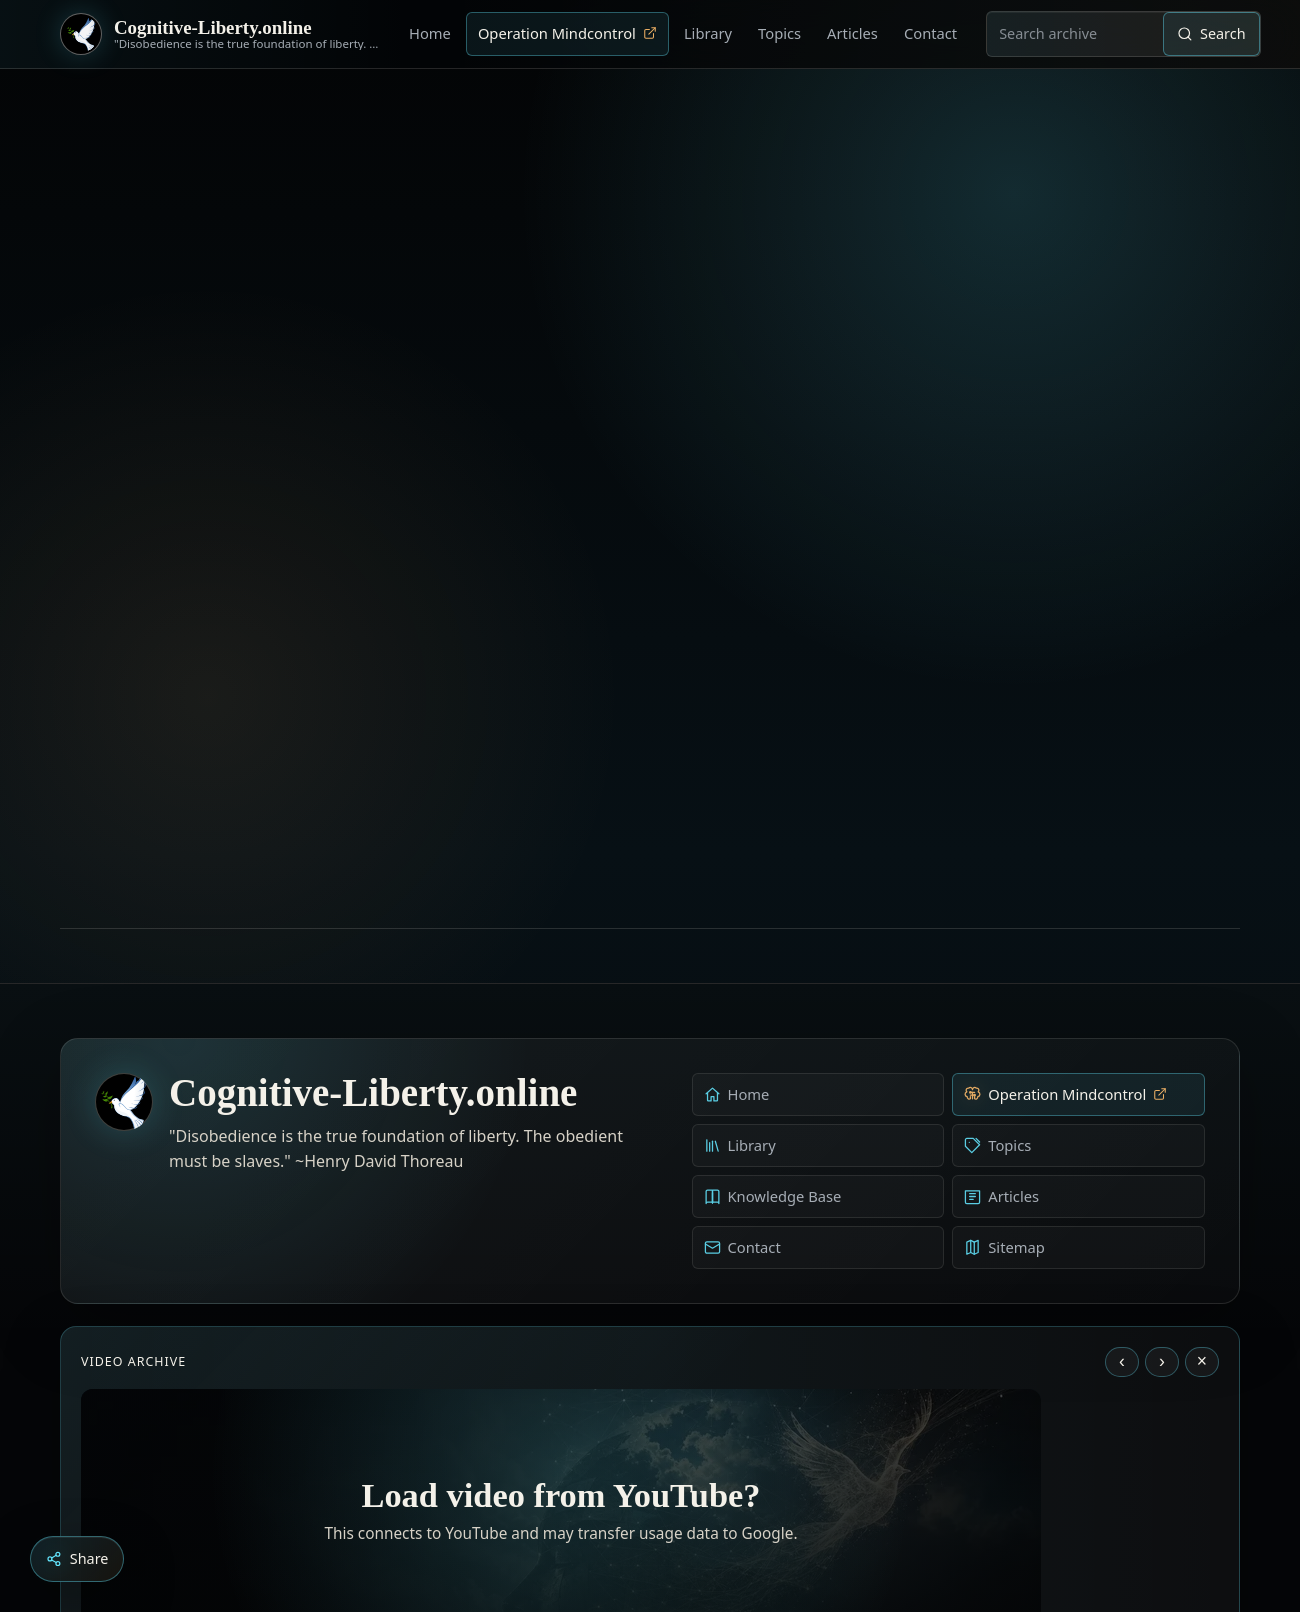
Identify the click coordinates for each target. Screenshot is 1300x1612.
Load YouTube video (561, 1370)
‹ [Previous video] (1122, 1037)
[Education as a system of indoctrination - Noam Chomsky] (648, 1500)
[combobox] (1075, 34)
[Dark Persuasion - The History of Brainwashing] (688, 1500)
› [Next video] (1162, 1037)
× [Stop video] (1202, 1037)
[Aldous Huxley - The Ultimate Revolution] (620, 1500)
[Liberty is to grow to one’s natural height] (668, 1500)
